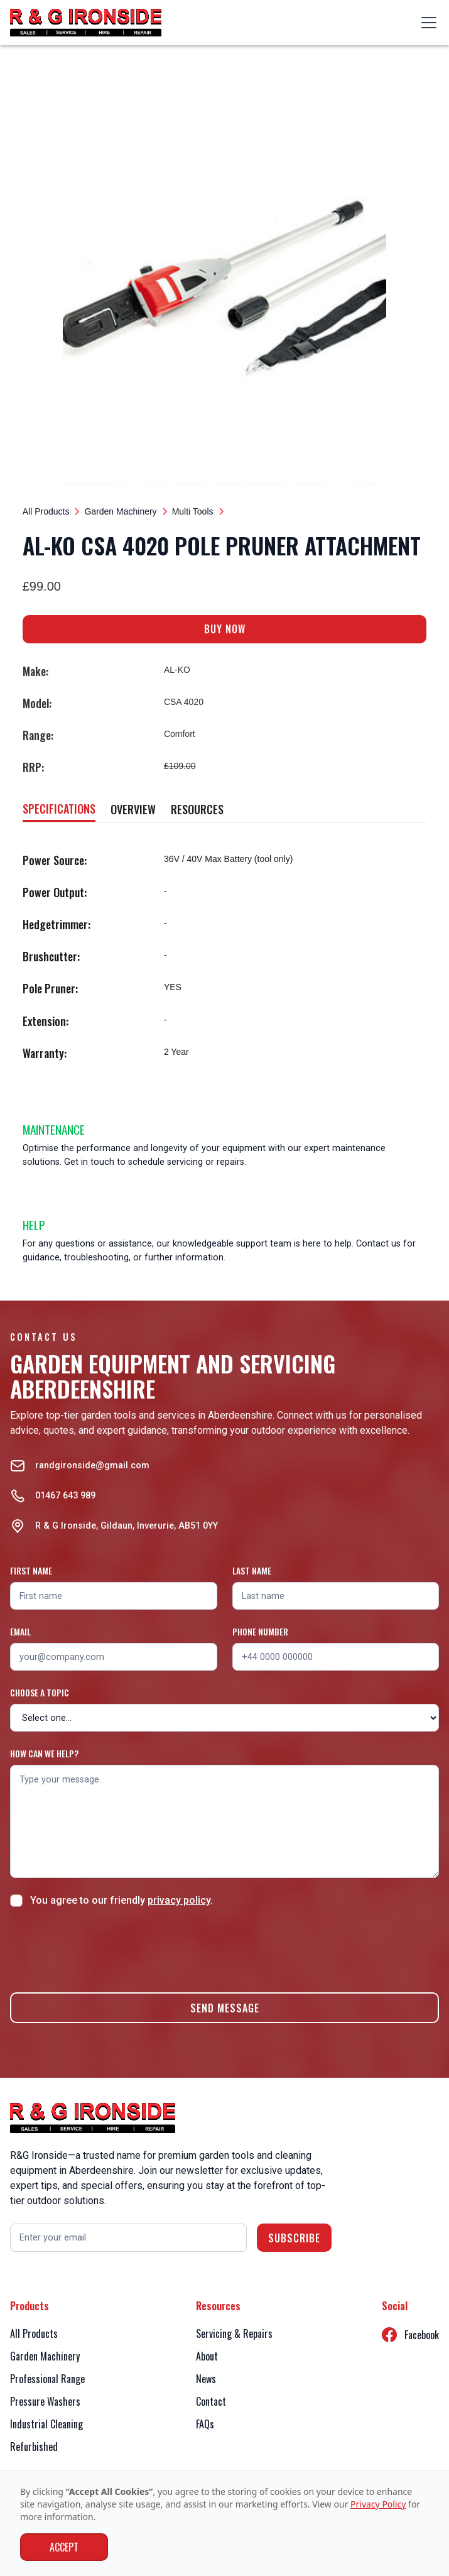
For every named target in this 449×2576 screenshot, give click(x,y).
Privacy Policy (378, 2504)
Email (20, 1631)
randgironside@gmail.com (92, 1465)
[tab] (59, 809)
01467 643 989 (65, 1495)
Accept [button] (64, 2547)
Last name (251, 1570)
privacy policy (179, 1900)
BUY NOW (225, 628)
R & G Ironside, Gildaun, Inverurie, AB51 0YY (126, 1525)
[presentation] (105, 1947)
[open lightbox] (225, 282)
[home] (85, 22)
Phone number (260, 1631)
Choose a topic (39, 1692)
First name (31, 1570)
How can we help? (44, 1753)
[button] (426, 23)
